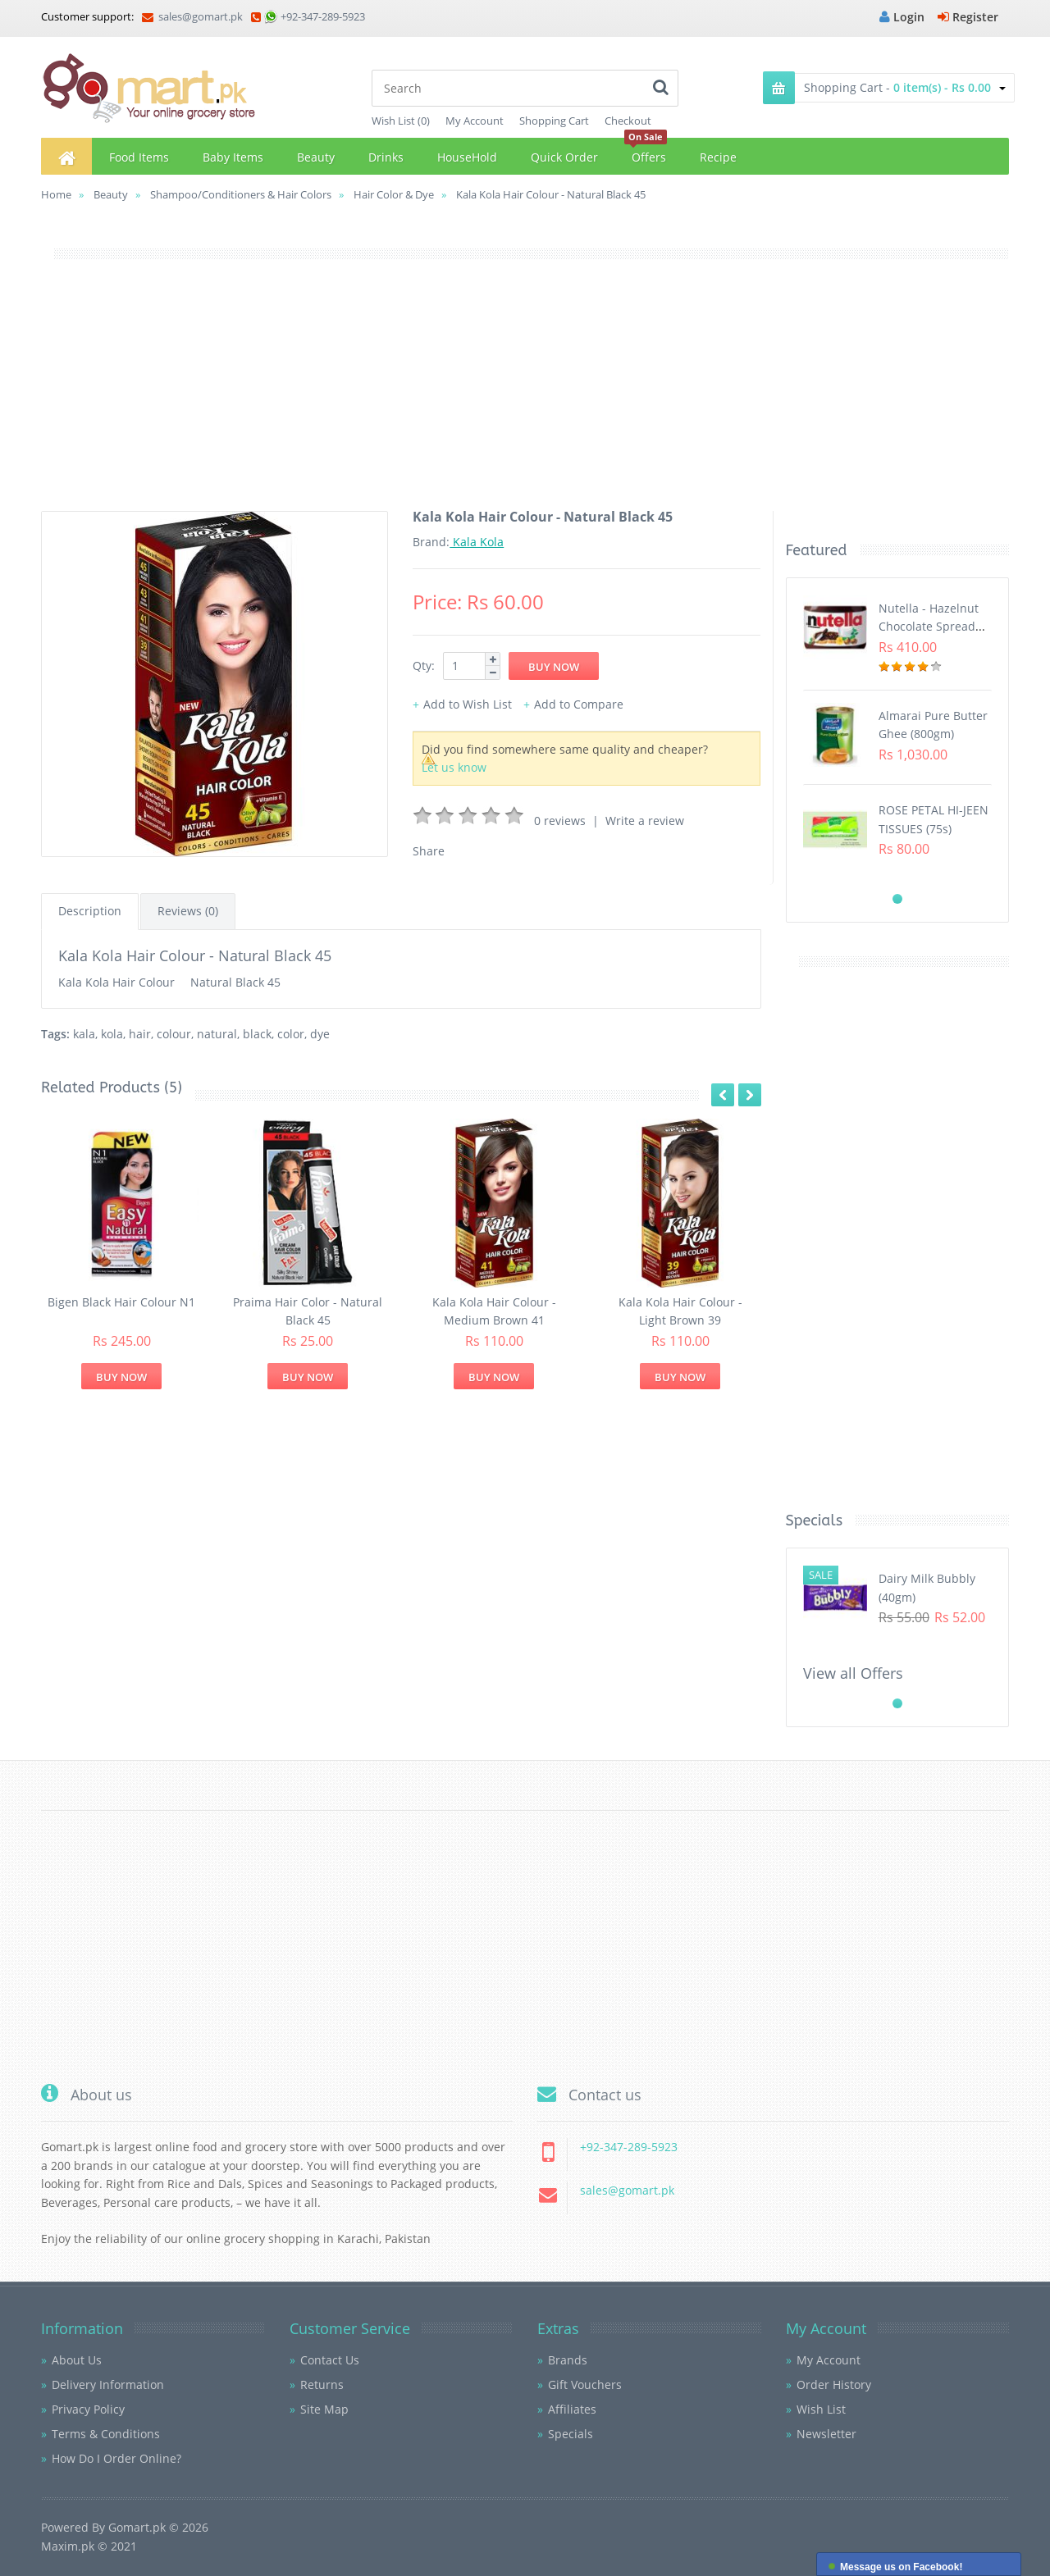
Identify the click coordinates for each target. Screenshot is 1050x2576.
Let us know (454, 767)
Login (901, 17)
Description (89, 911)
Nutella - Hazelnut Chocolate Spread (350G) (929, 626)
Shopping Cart (554, 120)
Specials (570, 2434)
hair (140, 1034)
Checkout (628, 120)
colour (174, 1034)
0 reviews (560, 820)
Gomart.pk (137, 2527)
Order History (834, 2384)
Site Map (324, 2409)
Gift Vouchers (585, 2384)
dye (320, 1034)
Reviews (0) (188, 911)
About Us (77, 2360)
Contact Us (329, 2360)
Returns (322, 2384)
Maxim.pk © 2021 (89, 2546)
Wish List (821, 2409)
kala (84, 1034)
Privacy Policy (88, 2409)
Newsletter (826, 2434)
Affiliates (572, 2409)
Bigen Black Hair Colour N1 (121, 1302)
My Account (474, 120)
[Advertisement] (525, 396)
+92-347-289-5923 (323, 16)
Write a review (644, 820)
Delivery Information (108, 2384)
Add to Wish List (467, 704)
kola (112, 1034)
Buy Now (121, 1377)
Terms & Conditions (106, 2434)
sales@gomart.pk (192, 16)
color (290, 1034)
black (257, 1034)
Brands (567, 2360)
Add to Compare (578, 704)
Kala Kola (477, 541)
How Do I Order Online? (116, 2458)
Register (968, 17)
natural (217, 1034)
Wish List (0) (401, 120)
